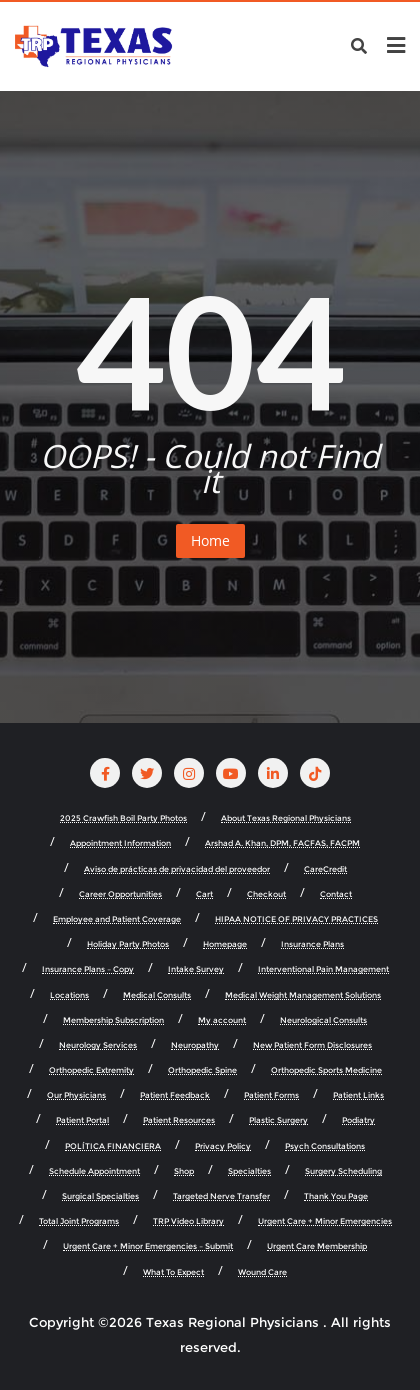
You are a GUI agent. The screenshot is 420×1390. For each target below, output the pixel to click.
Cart (204, 894)
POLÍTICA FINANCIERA (113, 1146)
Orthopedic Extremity (91, 1070)
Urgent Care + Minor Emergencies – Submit (148, 1246)
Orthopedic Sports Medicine (326, 1070)
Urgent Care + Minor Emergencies (325, 1221)
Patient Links (358, 1095)
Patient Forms (271, 1095)
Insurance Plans (312, 944)
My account (222, 1020)
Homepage (225, 944)
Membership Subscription (113, 1020)
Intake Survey (196, 969)
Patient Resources (179, 1120)
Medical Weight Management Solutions (303, 995)
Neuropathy (195, 1045)
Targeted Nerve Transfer (221, 1196)
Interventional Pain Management (323, 969)
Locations (69, 995)
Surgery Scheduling (343, 1171)
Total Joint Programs (79, 1221)
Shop (184, 1171)
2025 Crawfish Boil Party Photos (123, 818)
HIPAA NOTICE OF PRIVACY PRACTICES (296, 919)
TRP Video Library (188, 1221)
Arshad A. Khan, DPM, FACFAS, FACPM (282, 843)
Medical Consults (157, 995)
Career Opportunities (120, 894)
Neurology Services (98, 1045)
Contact (336, 894)
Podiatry (358, 1120)
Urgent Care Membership (317, 1246)
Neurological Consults (323, 1020)
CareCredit (325, 869)
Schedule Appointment (94, 1171)
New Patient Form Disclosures (312, 1045)
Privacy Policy (223, 1146)
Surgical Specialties (100, 1196)
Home (210, 540)
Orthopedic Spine (202, 1070)
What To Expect (173, 1272)
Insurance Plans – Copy (88, 969)
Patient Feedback (175, 1095)
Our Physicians (76, 1095)
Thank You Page (336, 1196)
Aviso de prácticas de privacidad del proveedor (177, 869)
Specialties (249, 1171)
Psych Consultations (325, 1146)
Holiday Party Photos (128, 944)
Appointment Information (120, 843)
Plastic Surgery (278, 1120)
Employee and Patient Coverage (117, 919)
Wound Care (262, 1272)
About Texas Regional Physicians (286, 818)
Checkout (266, 894)
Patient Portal (82, 1120)
